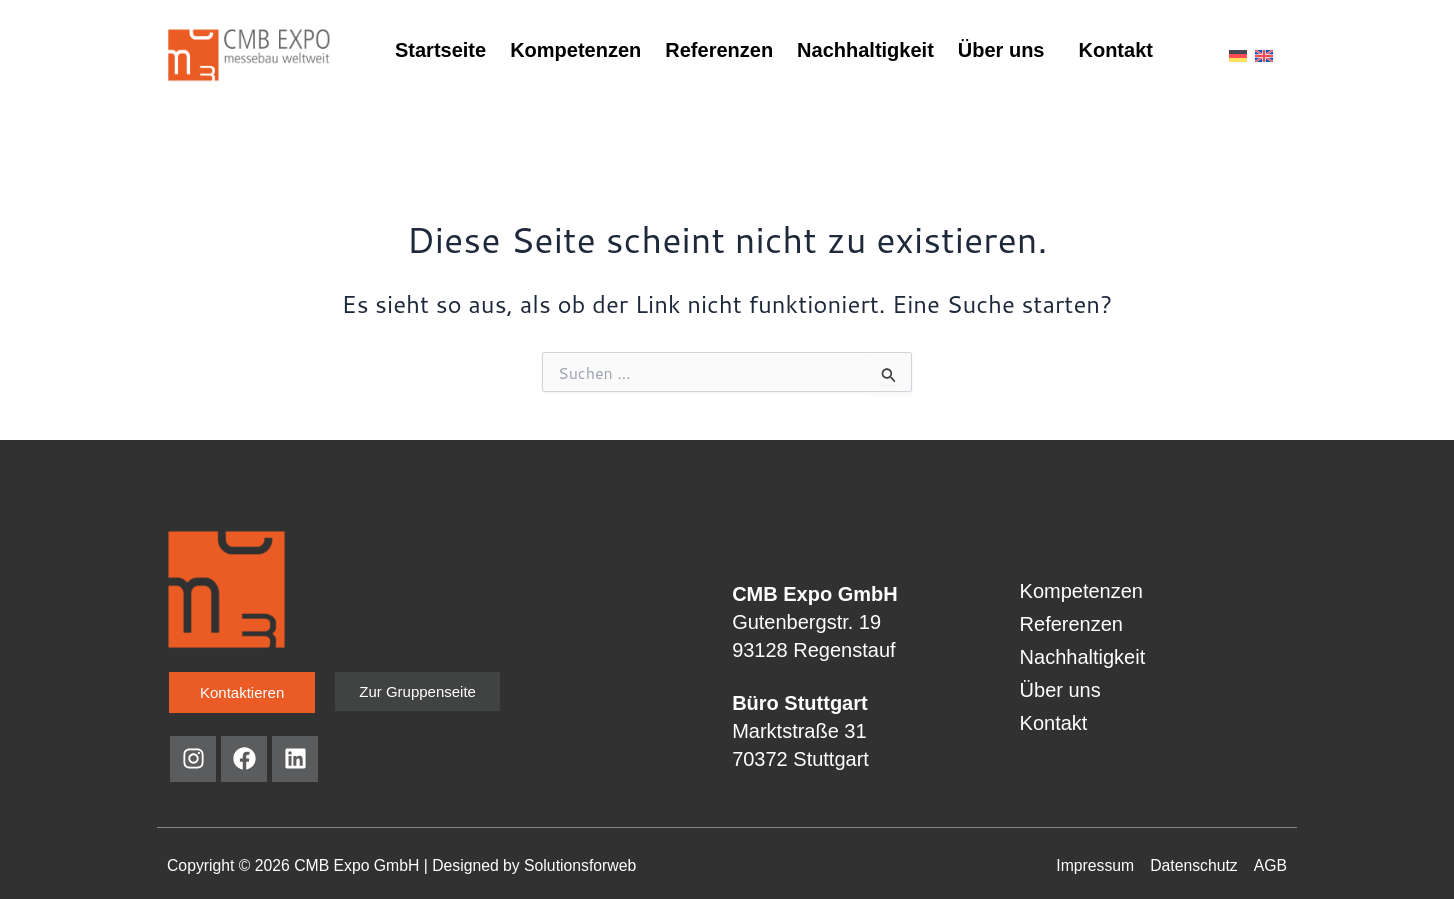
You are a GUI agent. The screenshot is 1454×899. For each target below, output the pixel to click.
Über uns (1001, 50)
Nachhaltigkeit (865, 50)
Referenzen (719, 50)
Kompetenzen (575, 50)
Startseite (440, 50)
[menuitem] (1238, 54)
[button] (1006, 50)
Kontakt (1115, 50)
